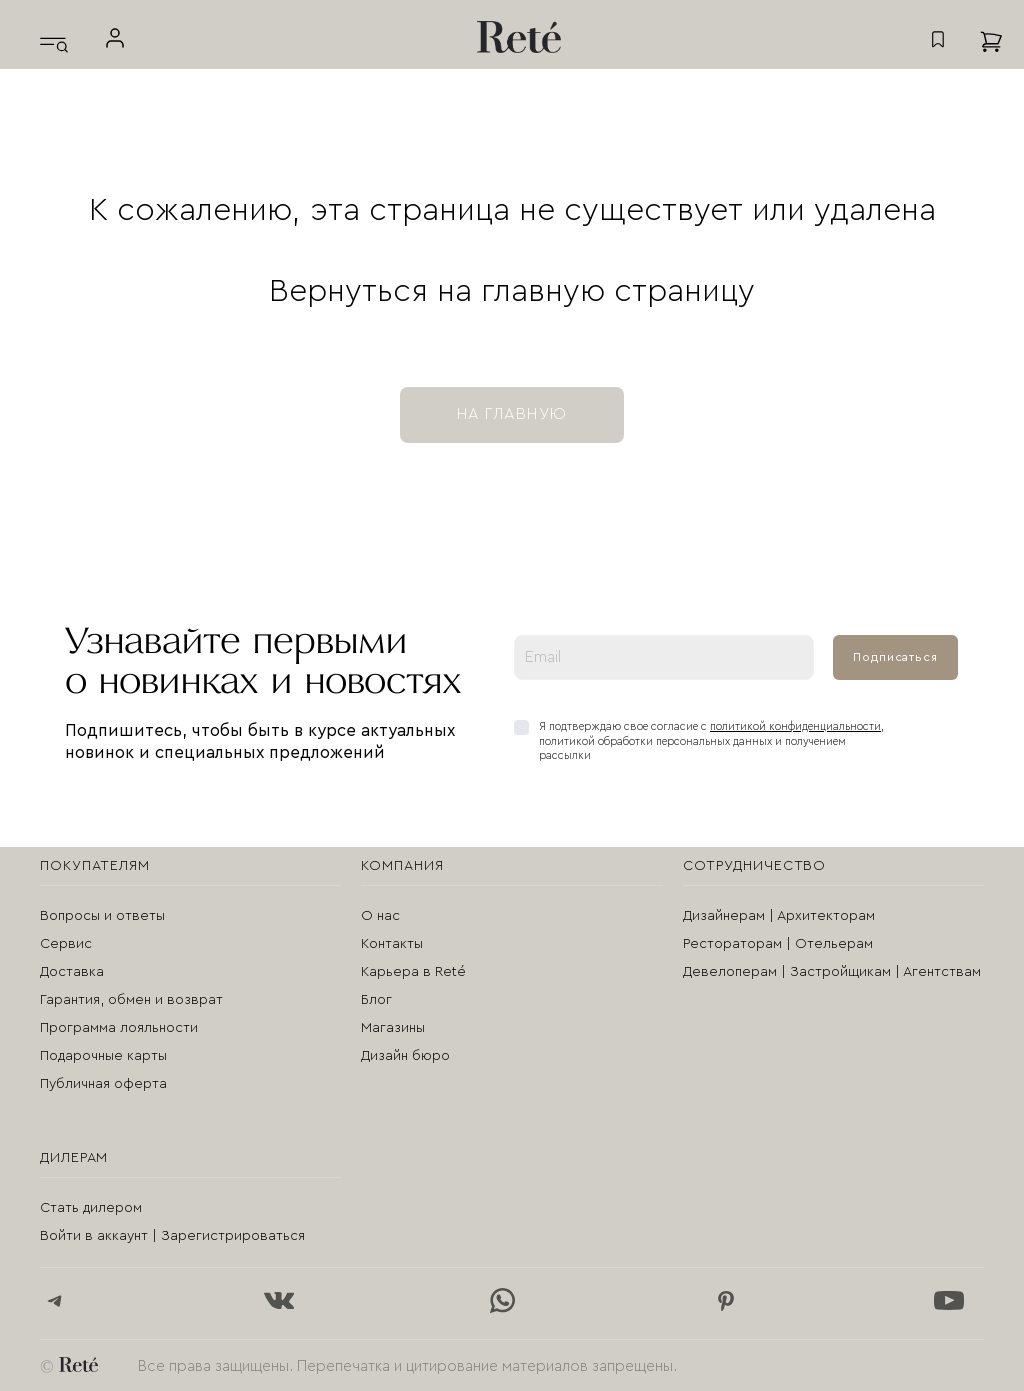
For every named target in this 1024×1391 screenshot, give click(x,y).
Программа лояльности (119, 1028)
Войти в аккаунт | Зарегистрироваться (172, 1236)
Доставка (72, 972)
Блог (376, 1000)
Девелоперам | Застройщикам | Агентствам (832, 972)
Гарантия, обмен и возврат (131, 1000)
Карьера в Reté (413, 972)
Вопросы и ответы (102, 916)
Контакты (392, 944)
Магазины (393, 1028)
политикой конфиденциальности (795, 726)
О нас (380, 916)
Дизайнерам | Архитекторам (779, 916)
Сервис (66, 944)
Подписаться (895, 657)
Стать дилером (91, 1208)
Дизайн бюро (405, 1056)
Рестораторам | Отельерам (778, 944)
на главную (512, 414)
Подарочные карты (103, 1056)
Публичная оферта (103, 1084)
